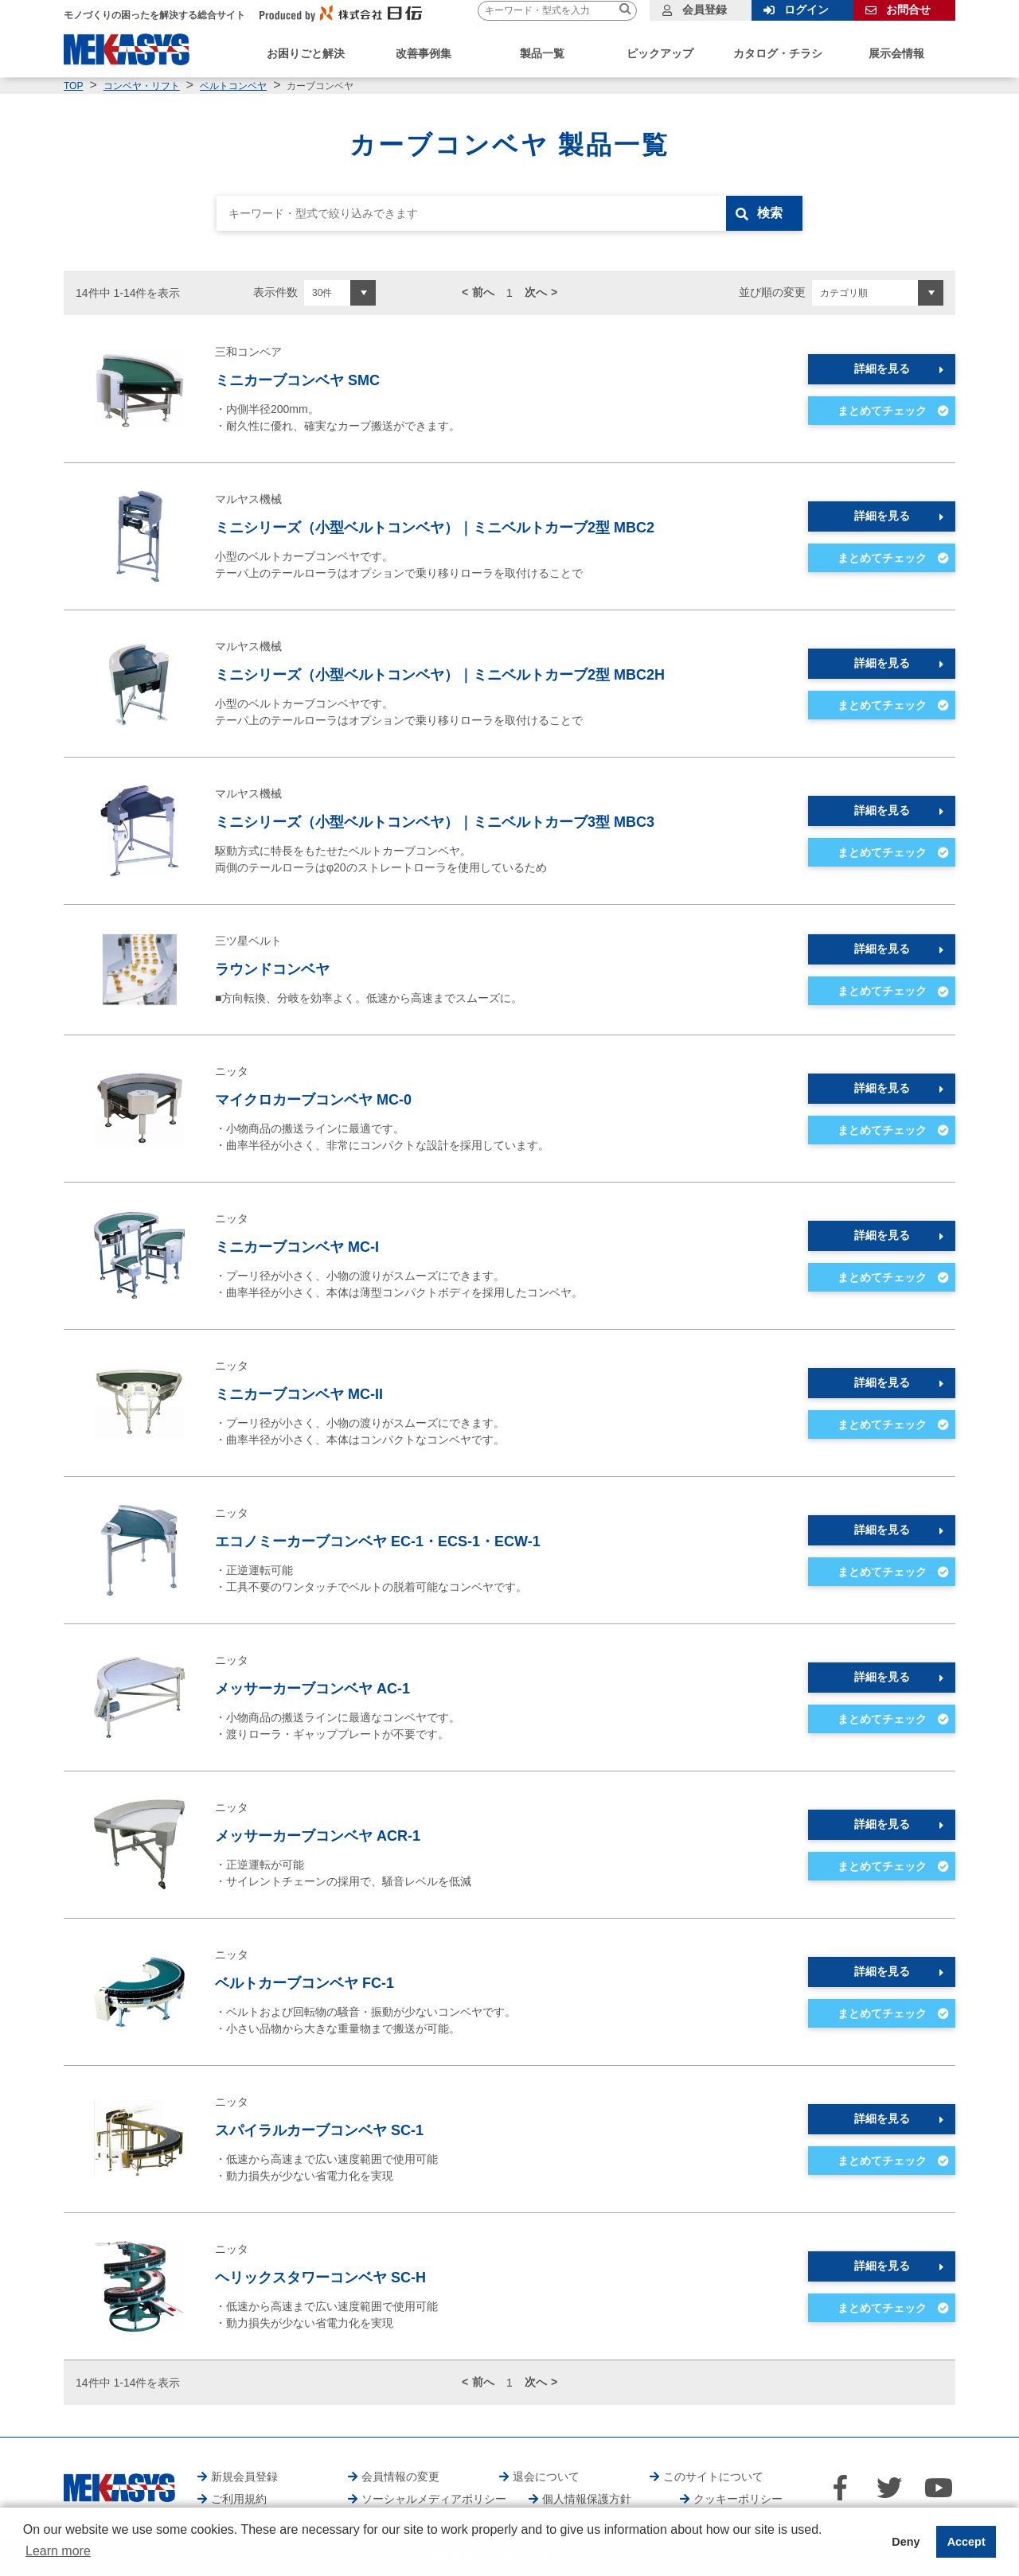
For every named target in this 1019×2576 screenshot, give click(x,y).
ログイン (806, 9)
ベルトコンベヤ (233, 86)
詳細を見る (882, 368)
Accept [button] (966, 2541)
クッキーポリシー (738, 2498)
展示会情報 (896, 53)
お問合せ (908, 9)
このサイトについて (713, 2476)
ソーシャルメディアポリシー (433, 2498)
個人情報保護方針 (586, 2498)
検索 (770, 213)
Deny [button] (905, 2541)
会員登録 (704, 9)
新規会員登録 (244, 2476)
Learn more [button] (58, 2551)
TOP (73, 86)
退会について (546, 2476)
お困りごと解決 (306, 53)
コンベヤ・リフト (141, 86)
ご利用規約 (239, 2498)
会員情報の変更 (400, 2476)
